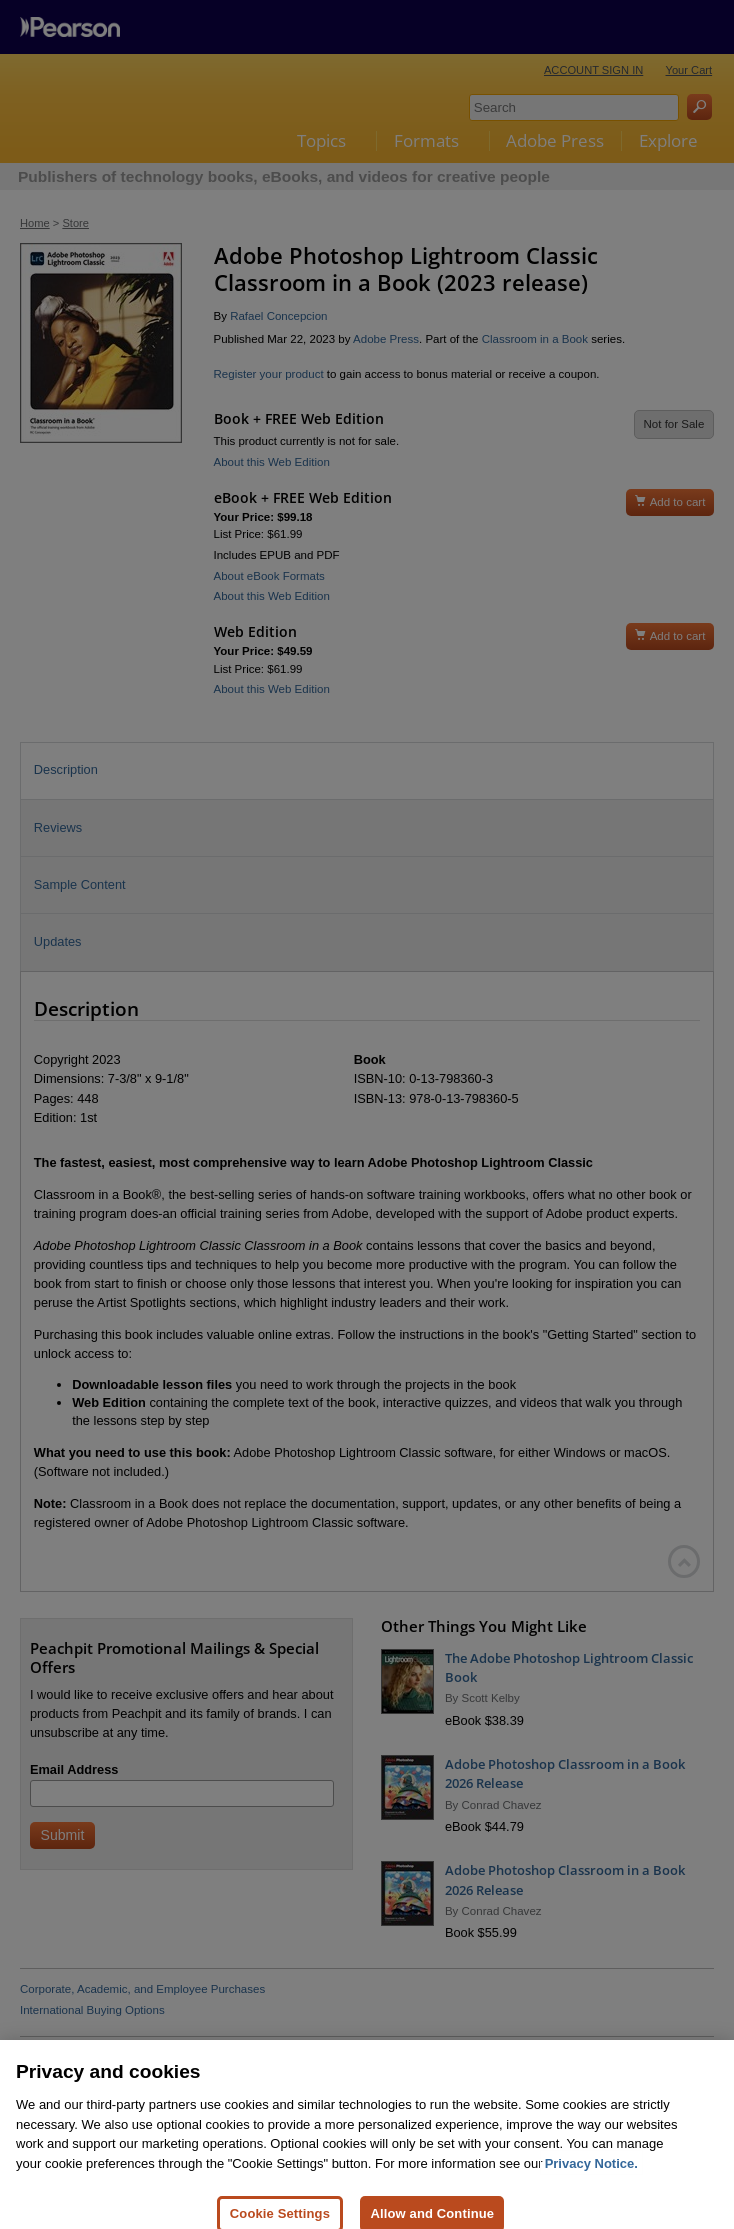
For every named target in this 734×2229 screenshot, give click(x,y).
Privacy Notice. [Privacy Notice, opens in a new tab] (591, 2182)
